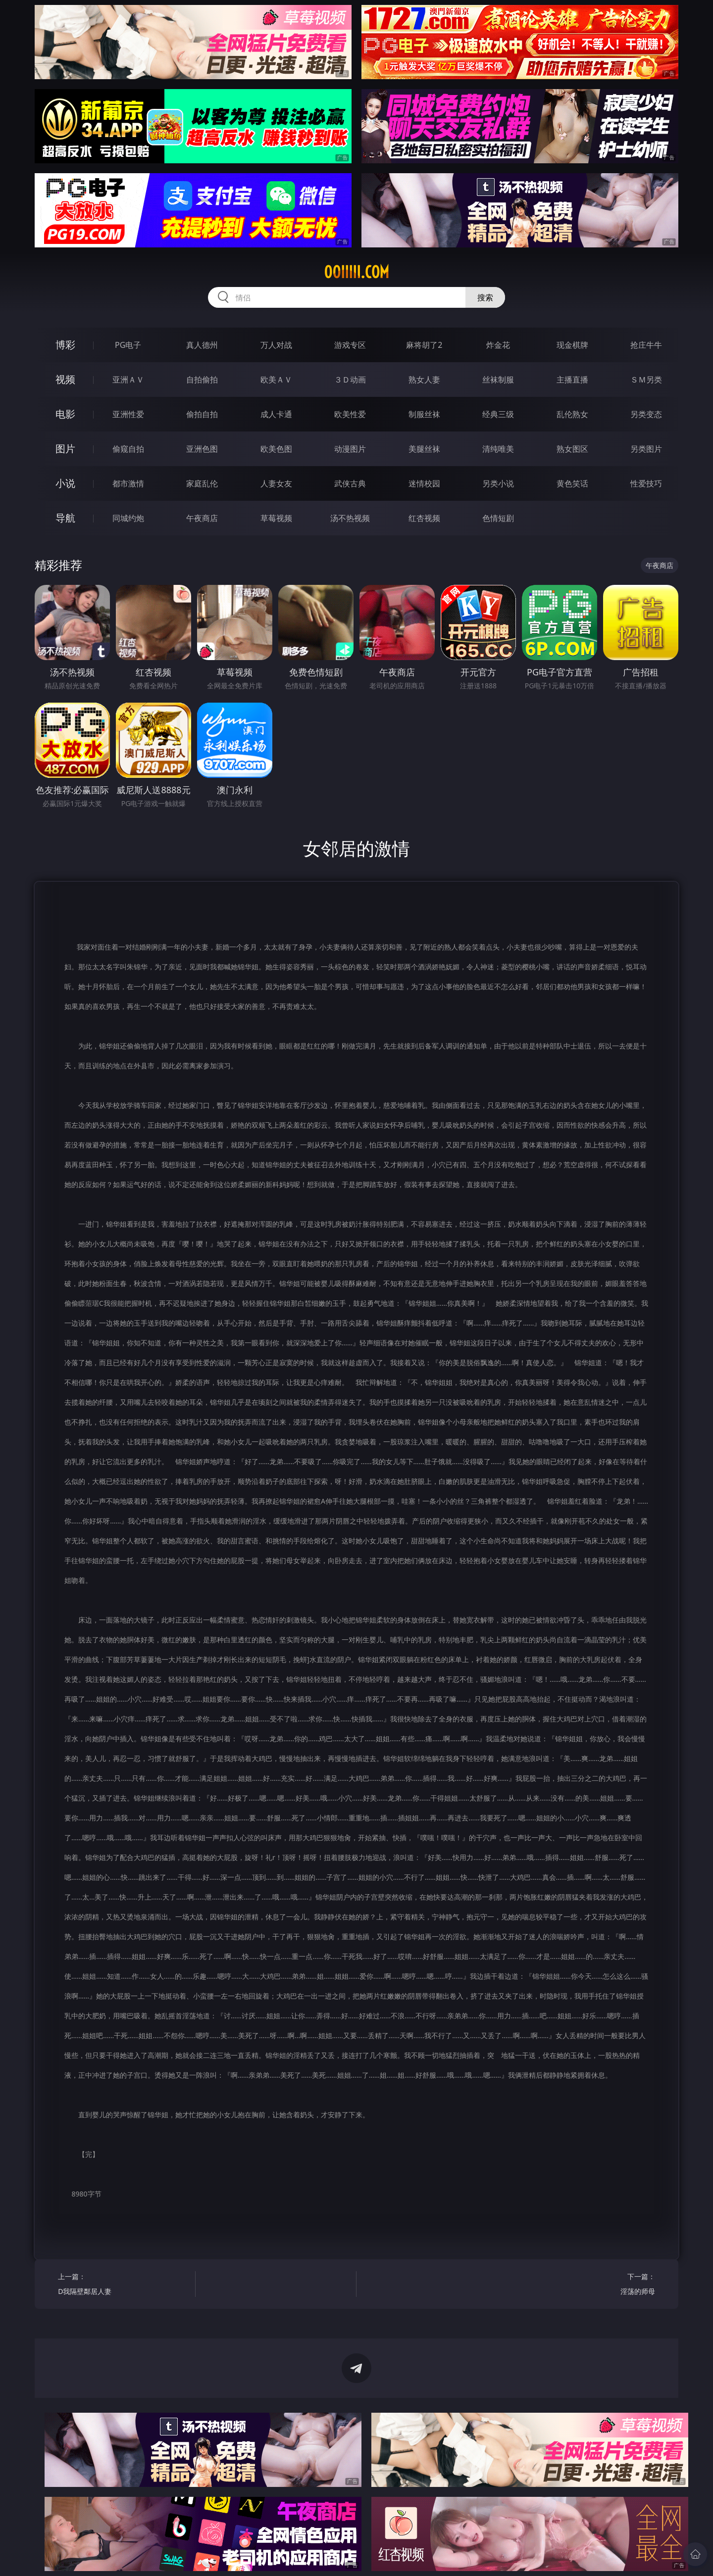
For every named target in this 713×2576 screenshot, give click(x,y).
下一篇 (590, 2285)
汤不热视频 (350, 518)
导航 (65, 518)
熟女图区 (572, 448)
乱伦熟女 (572, 414)
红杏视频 (424, 518)
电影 (65, 414)
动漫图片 (350, 448)
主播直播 (572, 379)
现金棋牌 (572, 344)
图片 (65, 448)
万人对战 (276, 344)
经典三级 (498, 414)
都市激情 (128, 483)
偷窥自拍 (128, 448)
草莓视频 (276, 518)
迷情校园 (424, 483)
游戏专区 (350, 344)
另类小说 (498, 483)
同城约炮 (128, 518)
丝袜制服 (498, 379)
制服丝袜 (424, 414)
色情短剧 (498, 518)
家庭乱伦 (202, 483)
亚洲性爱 (128, 414)
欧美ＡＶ (276, 379)
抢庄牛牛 (646, 344)
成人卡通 (276, 414)
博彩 (65, 344)
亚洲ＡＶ (128, 379)
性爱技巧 (646, 483)
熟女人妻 (424, 379)
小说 (65, 483)
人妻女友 (276, 483)
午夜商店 (202, 518)
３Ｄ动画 (350, 379)
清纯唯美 (498, 448)
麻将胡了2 (424, 344)
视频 (65, 379)
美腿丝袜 (424, 448)
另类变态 (646, 414)
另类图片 (646, 448)
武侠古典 (350, 483)
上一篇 (123, 2285)
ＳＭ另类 (646, 379)
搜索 (485, 297)
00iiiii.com (356, 272)
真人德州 (202, 344)
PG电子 (128, 344)
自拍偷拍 (202, 379)
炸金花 (498, 344)
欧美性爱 (350, 414)
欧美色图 (276, 448)
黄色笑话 (572, 483)
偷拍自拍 (202, 414)
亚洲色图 (202, 448)
